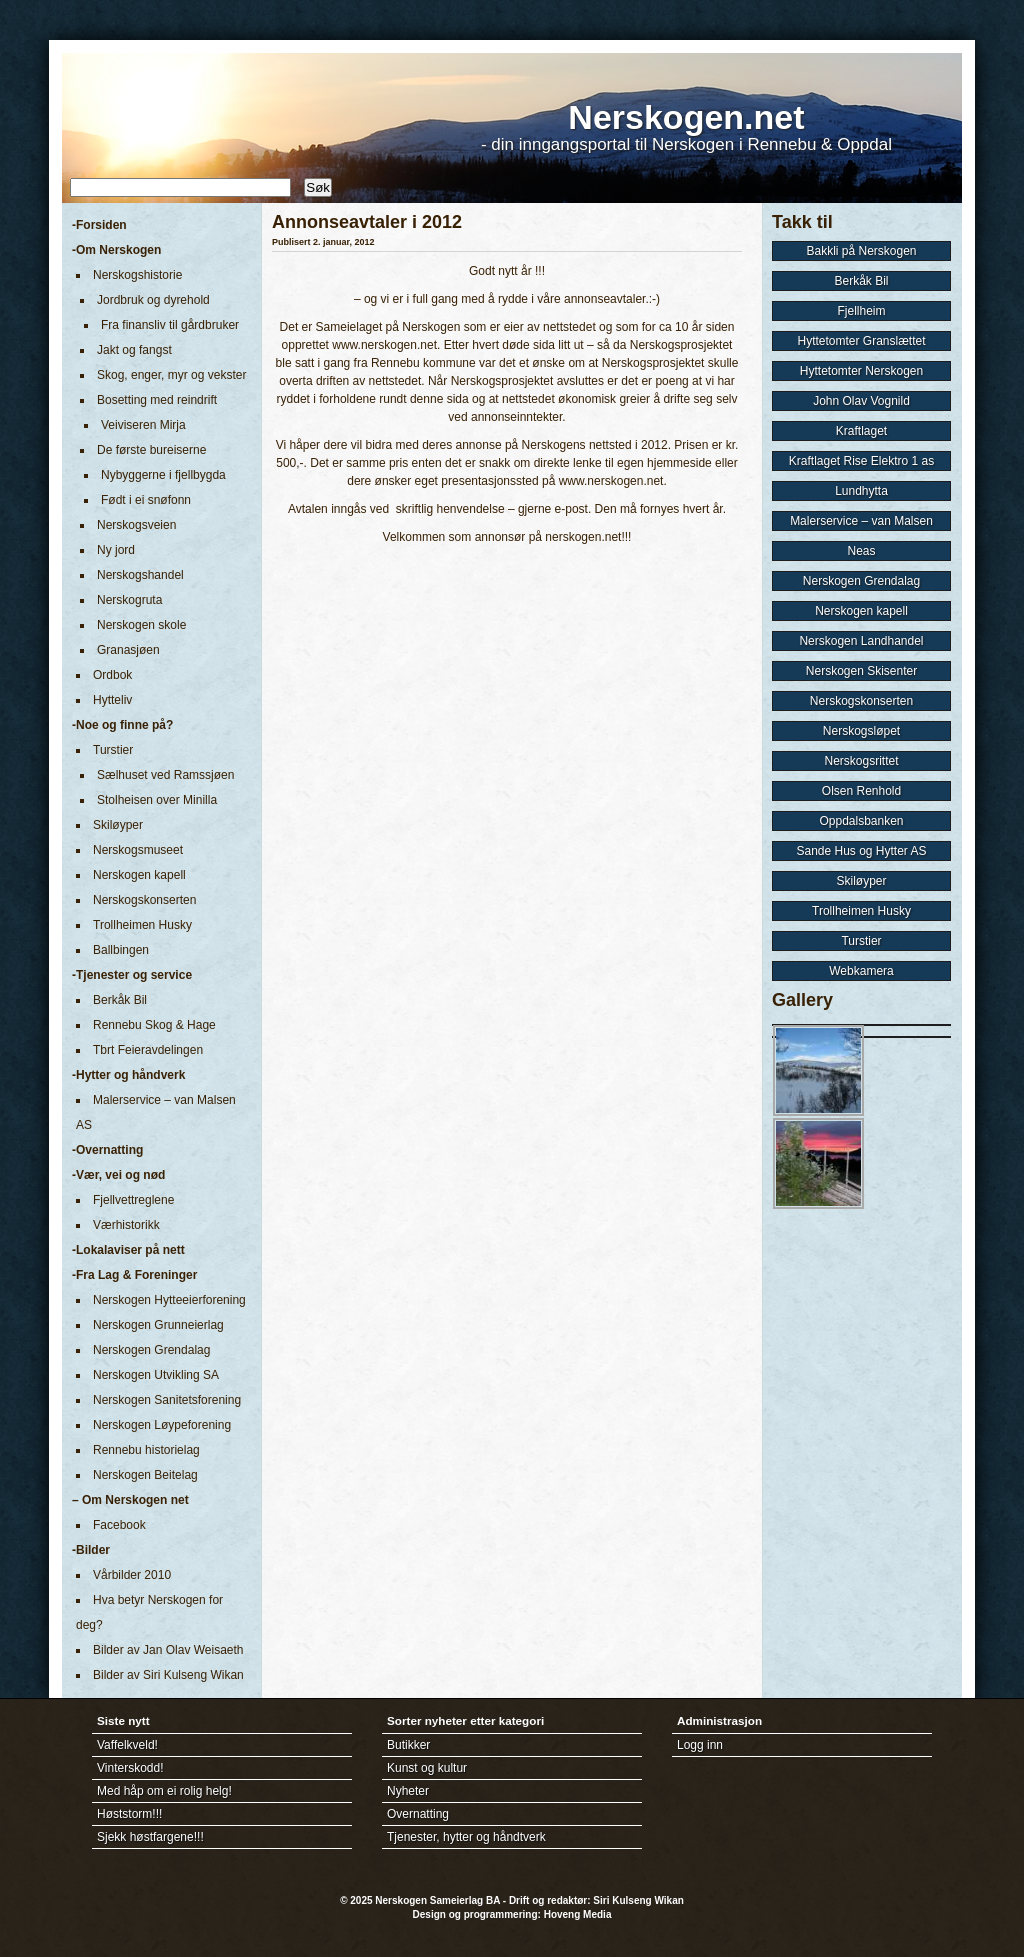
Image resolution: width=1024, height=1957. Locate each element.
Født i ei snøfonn (146, 500)
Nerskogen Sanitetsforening (167, 1400)
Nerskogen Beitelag (145, 1475)
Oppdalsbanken (861, 821)
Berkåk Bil (120, 1000)
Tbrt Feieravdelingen (148, 1050)
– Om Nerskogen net (130, 1500)
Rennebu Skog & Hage (154, 1025)
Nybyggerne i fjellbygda (163, 475)
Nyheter (408, 1791)
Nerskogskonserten (144, 900)
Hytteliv (112, 700)
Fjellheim (861, 311)
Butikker (408, 1745)
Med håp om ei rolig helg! (164, 1791)
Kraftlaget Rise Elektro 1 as (861, 461)
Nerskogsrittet (861, 761)
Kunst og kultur (427, 1768)
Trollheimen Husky (142, 925)
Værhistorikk (126, 1225)
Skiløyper (118, 825)
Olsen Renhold (861, 791)
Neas (861, 551)
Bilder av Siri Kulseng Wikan (168, 1675)
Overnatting (418, 1814)
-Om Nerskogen (116, 250)
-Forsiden (99, 225)
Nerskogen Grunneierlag (158, 1325)
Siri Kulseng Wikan (638, 1900)
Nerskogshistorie (137, 275)
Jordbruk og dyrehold (153, 300)
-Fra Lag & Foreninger (134, 1275)
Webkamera (861, 971)
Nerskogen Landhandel (861, 641)
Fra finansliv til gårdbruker (170, 325)
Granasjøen (128, 650)
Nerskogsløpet (861, 731)
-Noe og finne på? (122, 725)
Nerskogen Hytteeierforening (169, 1300)
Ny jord (116, 550)
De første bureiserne (151, 450)
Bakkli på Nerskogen (861, 251)
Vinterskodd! (130, 1768)
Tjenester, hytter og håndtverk (466, 1837)
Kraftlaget (861, 431)
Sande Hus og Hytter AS (861, 851)
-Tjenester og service (132, 975)
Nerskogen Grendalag (151, 1350)
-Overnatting (107, 1150)
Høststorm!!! (129, 1814)
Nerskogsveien (136, 525)
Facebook (119, 1525)
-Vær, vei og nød (118, 1175)
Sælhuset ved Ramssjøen (165, 775)
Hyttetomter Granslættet (861, 341)
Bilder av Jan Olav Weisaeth (168, 1650)
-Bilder (91, 1550)
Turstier (113, 750)
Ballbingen (121, 950)
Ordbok (112, 675)
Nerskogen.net (686, 117)
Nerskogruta (129, 600)
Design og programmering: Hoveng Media (512, 1914)
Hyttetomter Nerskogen (861, 371)
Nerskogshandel (140, 575)
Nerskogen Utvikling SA (156, 1375)
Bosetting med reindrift (157, 400)
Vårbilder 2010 (132, 1575)
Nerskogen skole (141, 625)
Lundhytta (861, 491)
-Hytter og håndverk (128, 1075)
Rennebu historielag (146, 1450)
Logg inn (700, 1745)
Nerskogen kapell (139, 875)
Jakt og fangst (134, 350)
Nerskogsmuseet (138, 850)
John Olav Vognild (861, 401)
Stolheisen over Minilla (157, 800)
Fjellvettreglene (133, 1200)
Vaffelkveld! (127, 1745)
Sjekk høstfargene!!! (150, 1837)
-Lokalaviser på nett (128, 1250)
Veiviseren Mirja (143, 425)
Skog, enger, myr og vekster (171, 375)
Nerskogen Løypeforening (162, 1425)
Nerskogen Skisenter (861, 671)
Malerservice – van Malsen (861, 521)
